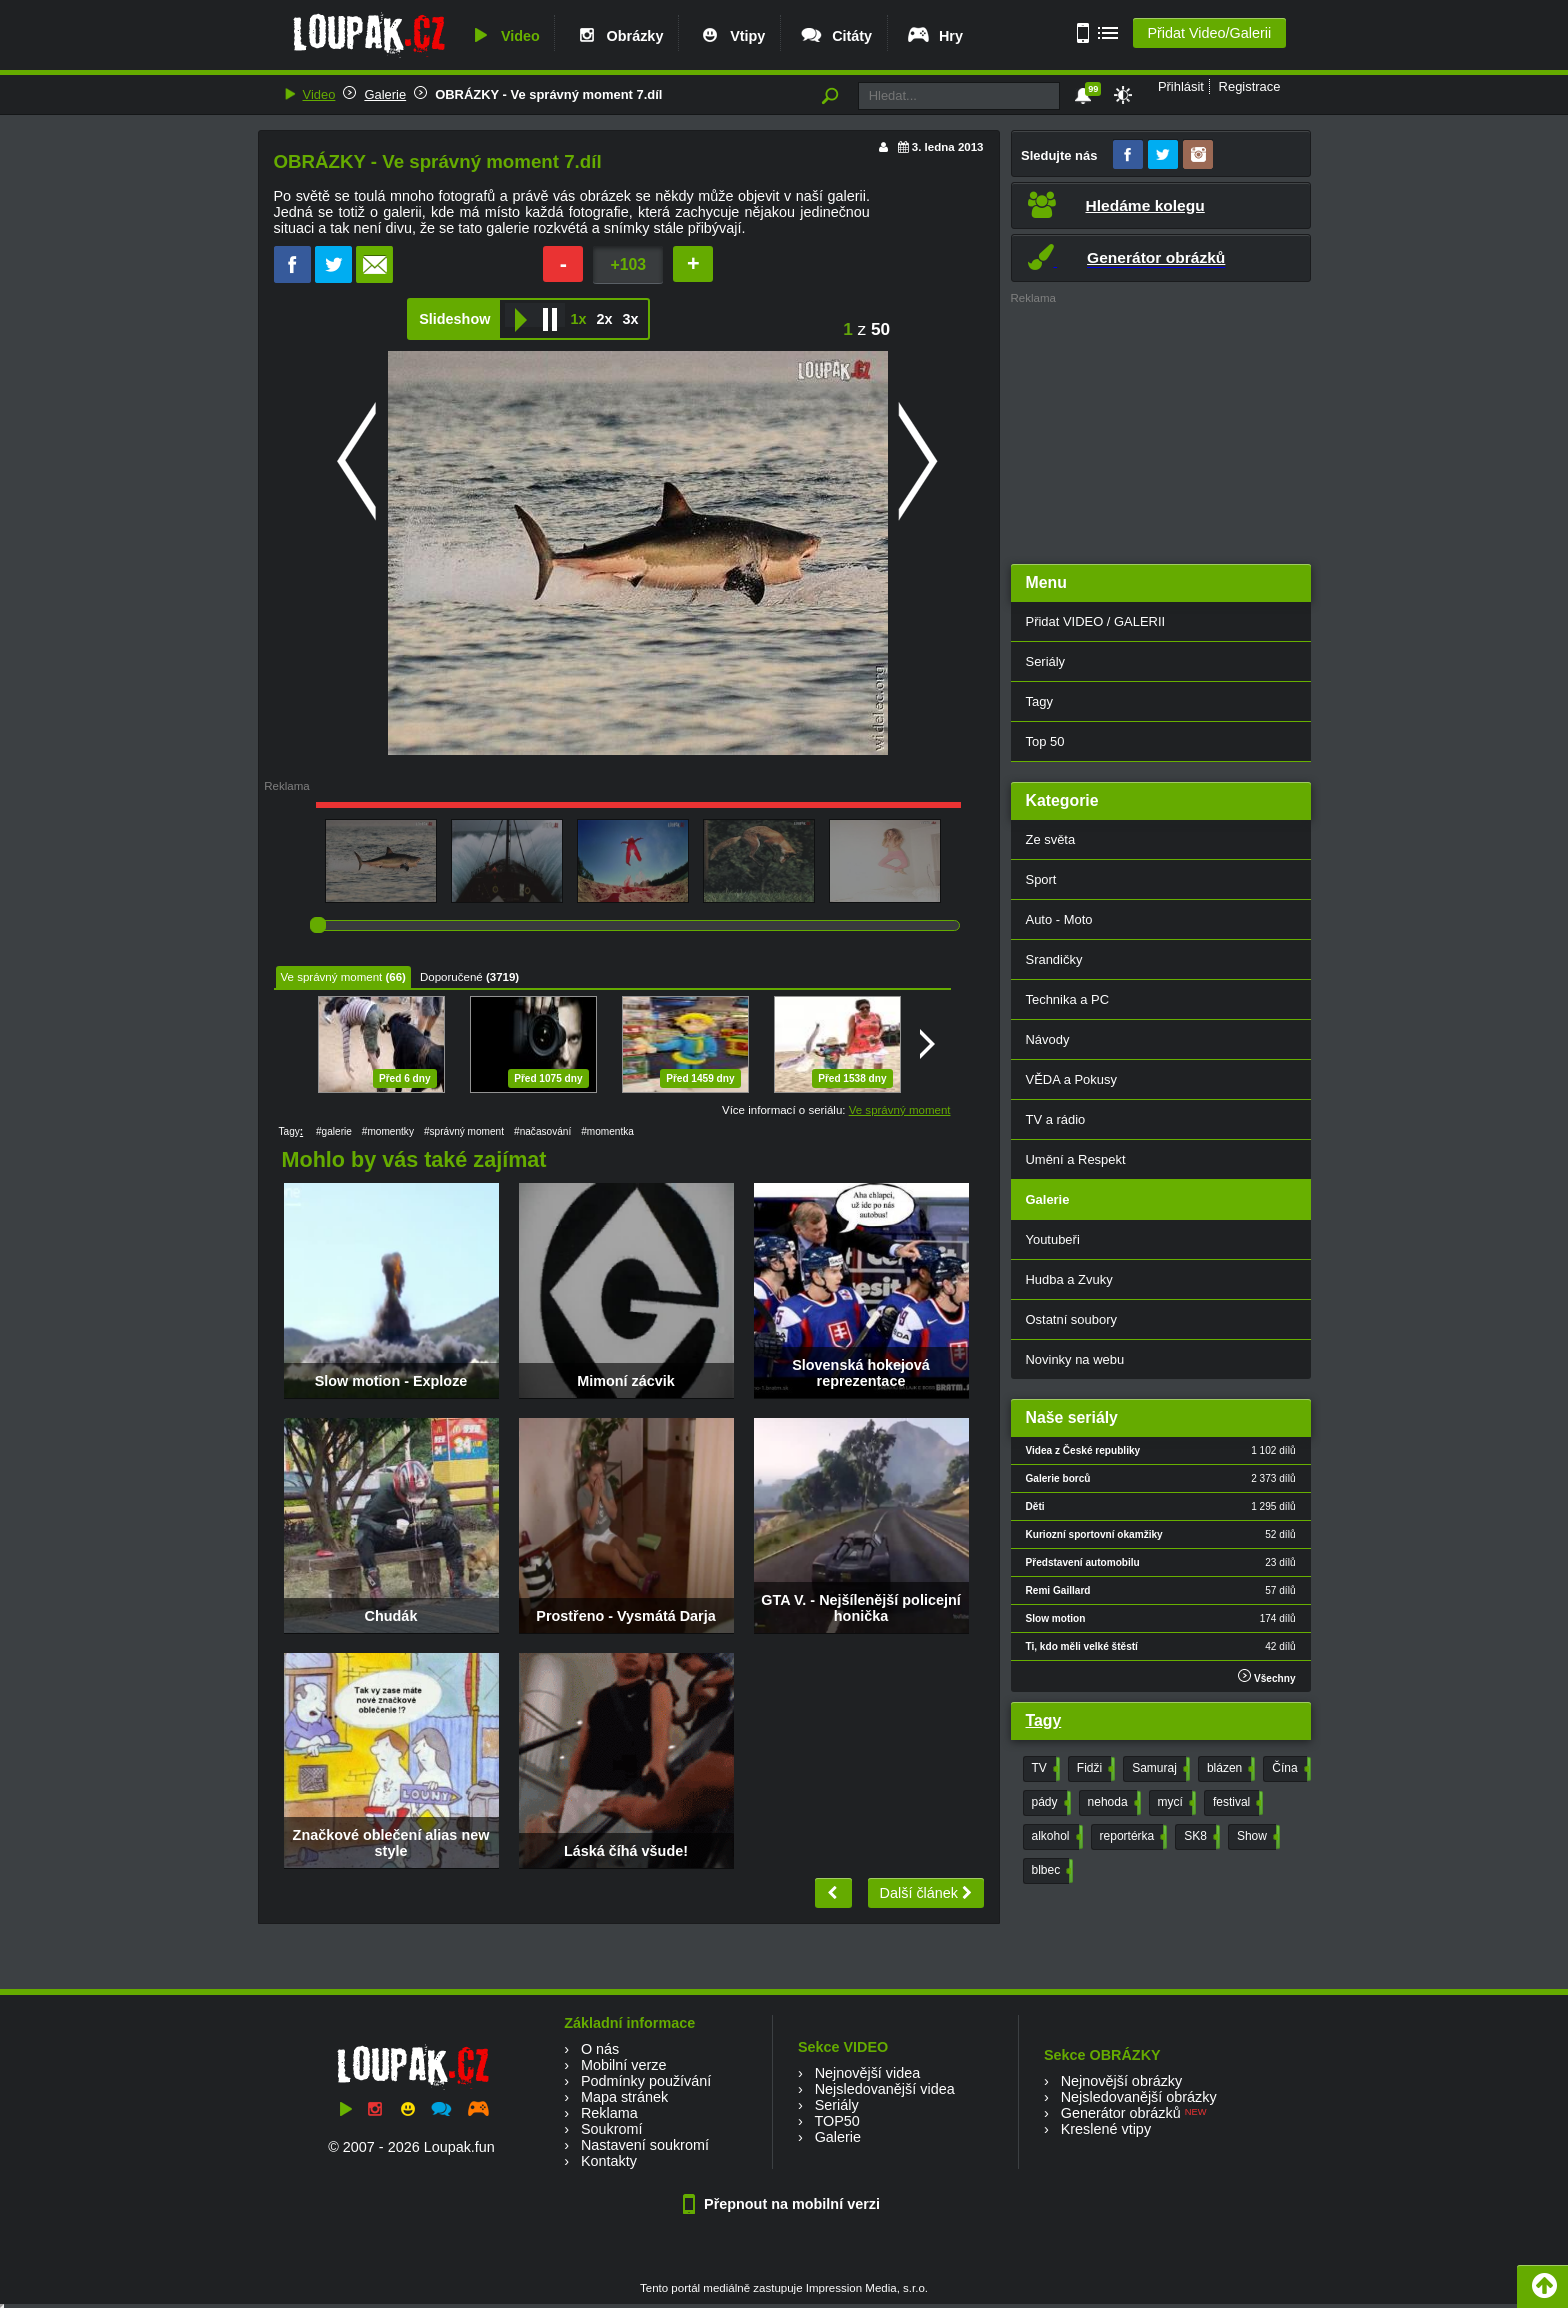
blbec (1051, 1871)
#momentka (607, 1131)
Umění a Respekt (1076, 1159)
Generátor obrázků (1121, 2113)
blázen (1229, 1769)
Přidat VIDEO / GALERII (1096, 621)
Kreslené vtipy (1106, 2129)
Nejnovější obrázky (1122, 2081)
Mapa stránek (624, 2097)
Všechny (1266, 1676)
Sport (1041, 879)
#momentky (388, 1131)
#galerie (334, 1131)
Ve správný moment (332, 977)
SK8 (1200, 1837)
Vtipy (731, 36)
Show (1256, 1837)
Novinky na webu (1075, 1359)
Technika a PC (1068, 999)
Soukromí (612, 2129)
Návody (1048, 1039)
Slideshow (454, 319)
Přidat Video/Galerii (1209, 33)
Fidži (1094, 1769)
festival (1236, 1803)
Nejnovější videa (868, 2073)
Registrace (1250, 86)
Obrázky (619, 36)
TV (1044, 1769)
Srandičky (1054, 959)
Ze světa (1051, 839)
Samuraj (1159, 1769)
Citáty (835, 36)
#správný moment (464, 1131)
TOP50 (836, 2121)
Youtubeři (1053, 1239)
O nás (600, 2049)
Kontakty (609, 2161)
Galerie (385, 94)
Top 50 (1045, 741)
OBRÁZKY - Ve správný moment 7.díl (548, 94)
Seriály (1046, 661)
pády (1049, 1803)
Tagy (1039, 701)
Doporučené (451, 977)
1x (578, 319)
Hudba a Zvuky (1069, 1279)
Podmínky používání (646, 2081)
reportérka (1132, 1837)
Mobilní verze (624, 2065)
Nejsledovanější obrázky (1139, 2097)
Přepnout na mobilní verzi (784, 2204)
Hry (934, 36)
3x (630, 319)
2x (604, 319)
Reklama (609, 2113)
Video (504, 36)
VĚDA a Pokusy (1071, 1079)
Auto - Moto (1059, 919)
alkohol (1055, 1837)
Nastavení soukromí (645, 2145)
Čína (1289, 1769)
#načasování (542, 1131)
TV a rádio (1056, 1119)
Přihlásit (1181, 86)
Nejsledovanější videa (885, 2089)
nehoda (1112, 1803)
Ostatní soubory (1071, 1319)
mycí (1175, 1803)
